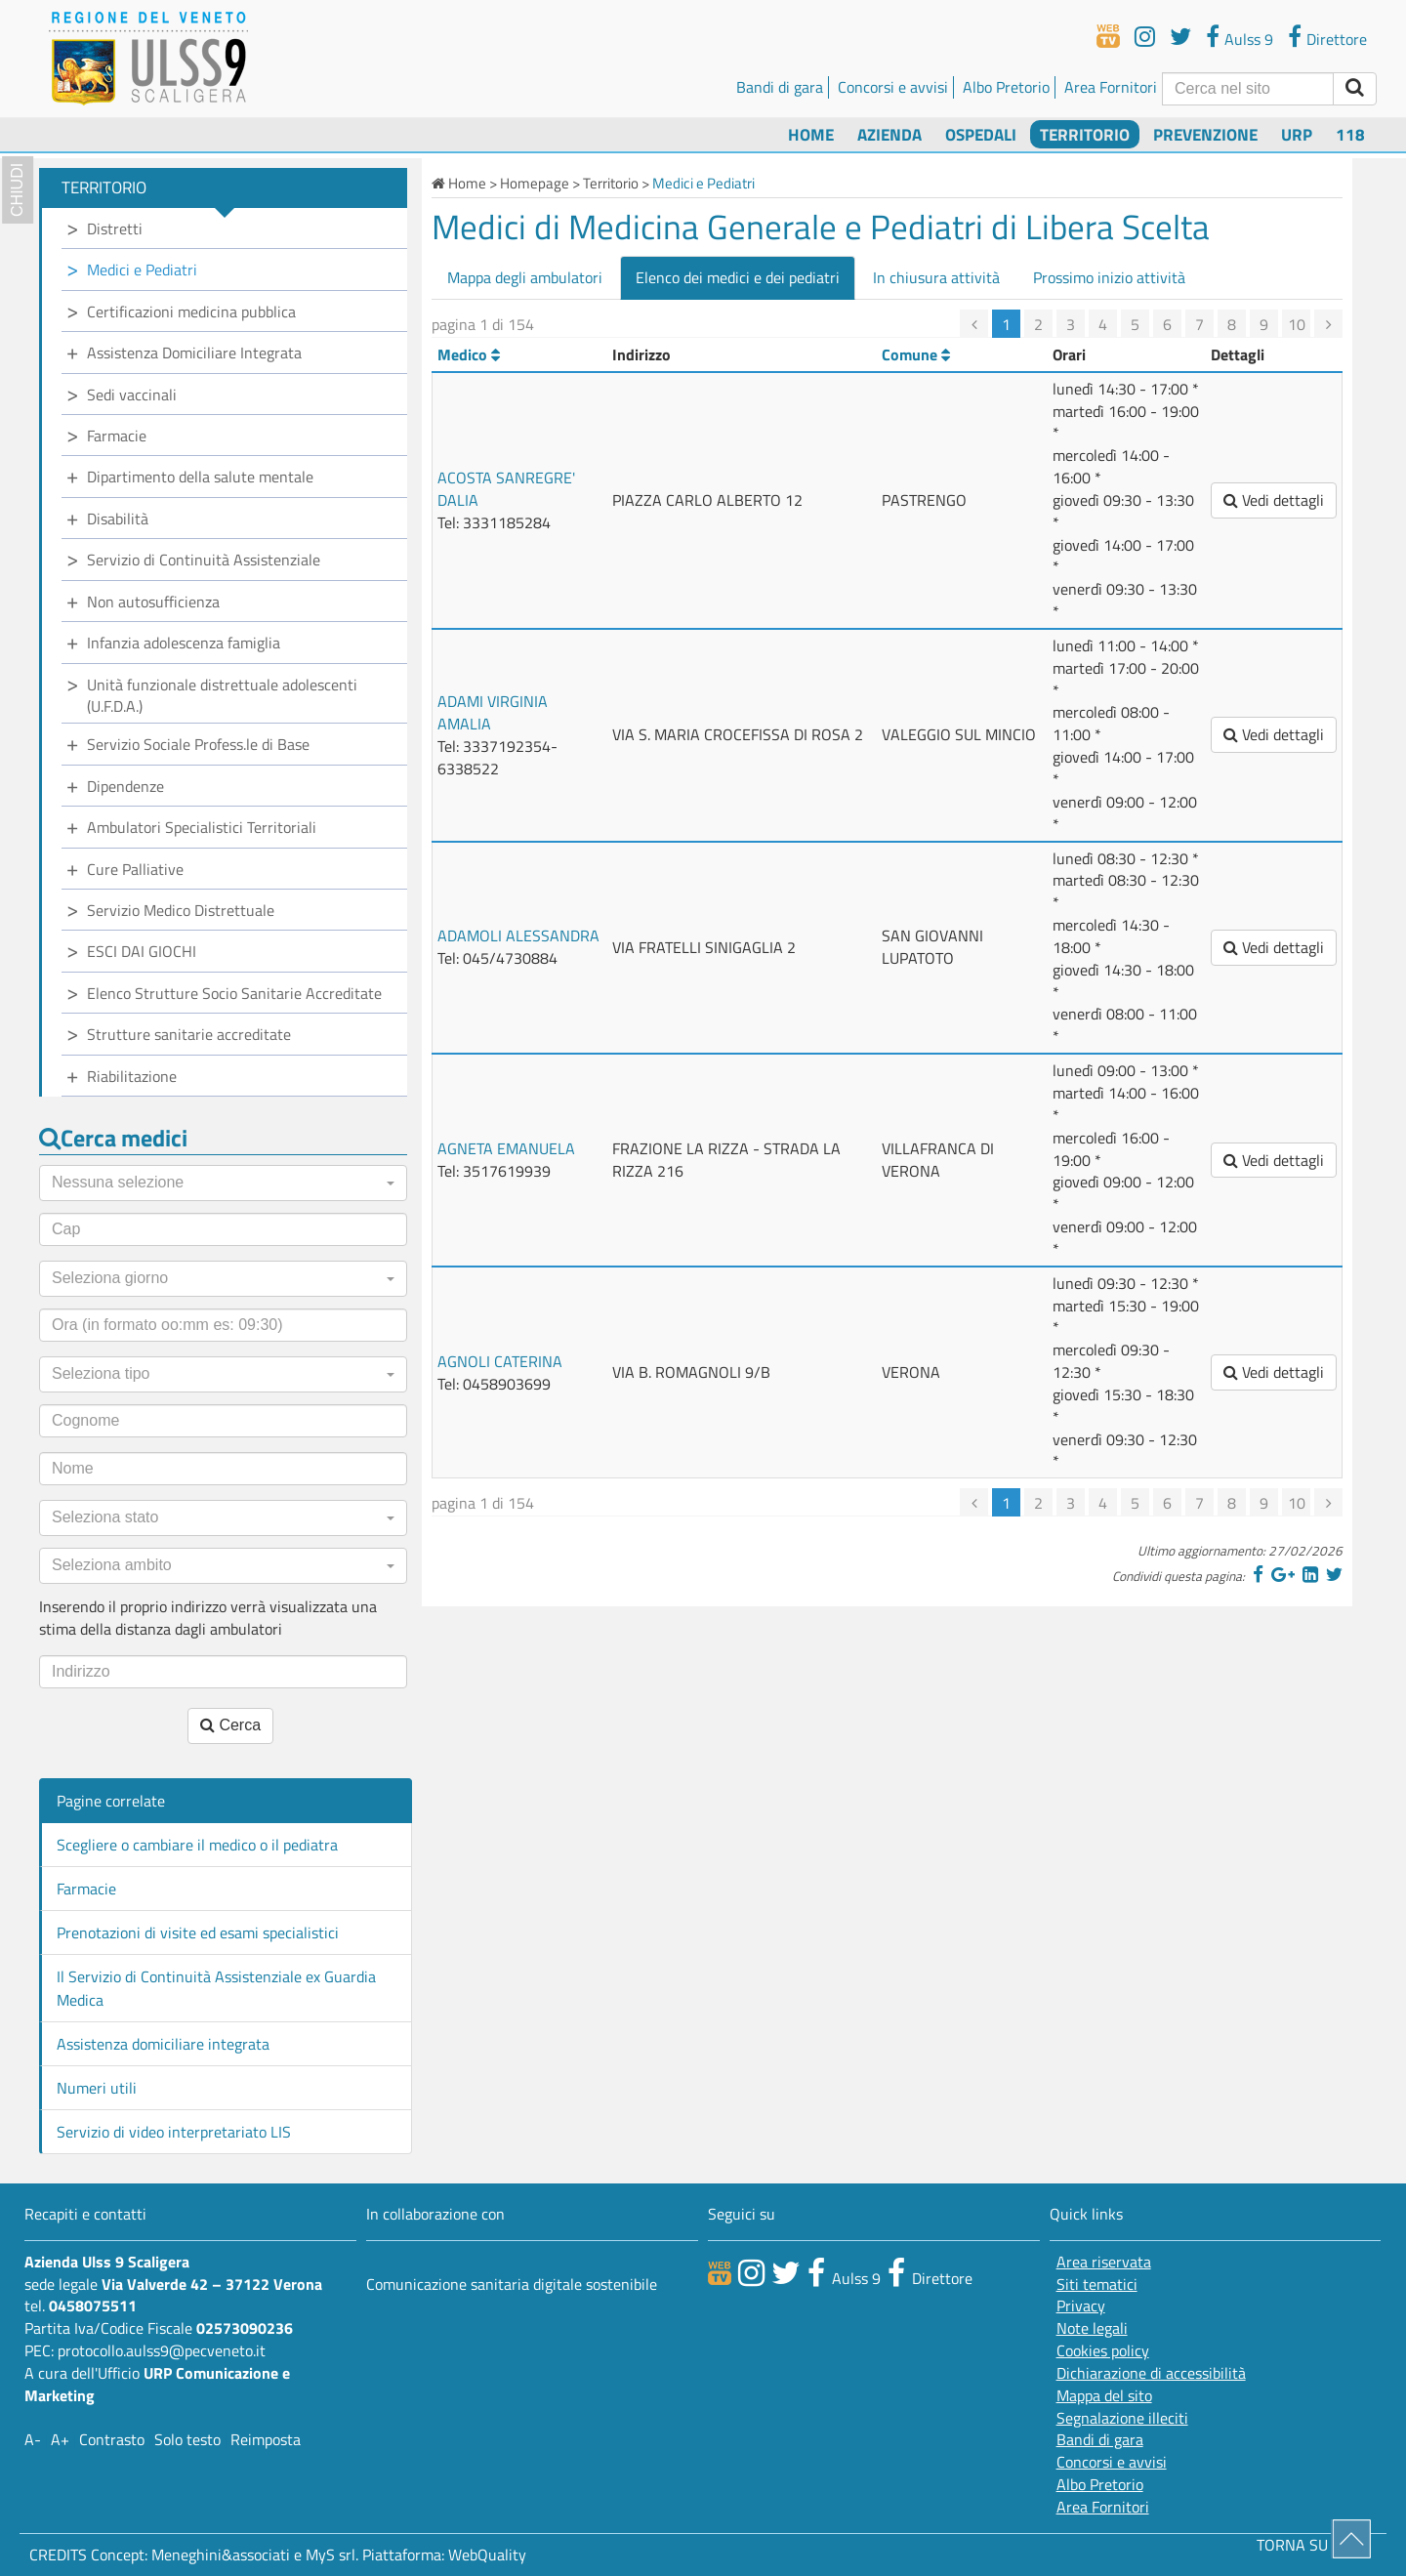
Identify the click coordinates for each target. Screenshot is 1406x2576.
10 (1296, 324)
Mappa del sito (1104, 2396)
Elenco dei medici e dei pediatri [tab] (738, 277)
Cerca (230, 1725)
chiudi (17, 190)
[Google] (1283, 1574)
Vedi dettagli (1273, 500)
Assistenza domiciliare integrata (163, 2044)
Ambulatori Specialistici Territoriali (201, 827)
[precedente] (974, 324)
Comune (916, 354)
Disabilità (117, 518)
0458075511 (93, 2305)
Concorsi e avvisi (893, 87)
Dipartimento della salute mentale (200, 476)
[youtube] (1145, 36)
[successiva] (1328, 324)
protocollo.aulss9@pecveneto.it (162, 2350)
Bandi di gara (779, 87)
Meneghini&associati (220, 2554)
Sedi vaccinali (132, 394)
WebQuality (487, 2554)
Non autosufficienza (153, 601)
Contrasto (112, 2439)
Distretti (115, 228)
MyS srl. (332, 2554)
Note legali (1092, 2328)
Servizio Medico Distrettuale (180, 910)
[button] (223, 1183)
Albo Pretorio (1006, 87)
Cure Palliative (135, 869)
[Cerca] (1248, 88)
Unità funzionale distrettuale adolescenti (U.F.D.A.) (222, 696)
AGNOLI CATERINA (499, 1361)
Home (811, 134)
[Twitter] (1334, 1574)
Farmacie (116, 435)
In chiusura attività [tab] (936, 277)
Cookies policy (1102, 2351)
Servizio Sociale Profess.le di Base (198, 744)
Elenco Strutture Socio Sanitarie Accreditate (234, 993)
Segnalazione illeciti (1122, 2418)
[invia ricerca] (1355, 88)
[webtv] (1108, 36)
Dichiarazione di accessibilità (1151, 2373)
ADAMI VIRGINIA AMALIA (492, 712)
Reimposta (265, 2439)
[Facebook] (1258, 1574)
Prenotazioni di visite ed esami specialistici (198, 1932)
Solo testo (187, 2439)
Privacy (1080, 2306)
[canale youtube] (751, 2272)
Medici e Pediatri (142, 269)
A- (32, 2439)
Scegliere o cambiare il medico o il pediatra (197, 1844)
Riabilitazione (132, 1076)
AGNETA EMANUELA (506, 1148)
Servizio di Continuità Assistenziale (203, 559)
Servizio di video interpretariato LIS (174, 2131)
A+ (60, 2439)
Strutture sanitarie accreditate (189, 1034)
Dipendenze (125, 786)
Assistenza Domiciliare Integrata (194, 352)
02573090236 (244, 2328)
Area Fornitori (1110, 87)
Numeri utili (97, 2087)
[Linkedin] (1310, 1574)
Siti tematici (1096, 2284)
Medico (468, 354)
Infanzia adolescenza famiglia (183, 642)
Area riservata (1103, 2262)
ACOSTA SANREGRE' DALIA (506, 489)
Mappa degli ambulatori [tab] (524, 277)
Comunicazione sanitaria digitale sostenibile (511, 2284)
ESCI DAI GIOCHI (141, 951)
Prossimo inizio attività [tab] (1109, 277)
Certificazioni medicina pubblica (191, 311)
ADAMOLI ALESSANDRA (518, 935)
